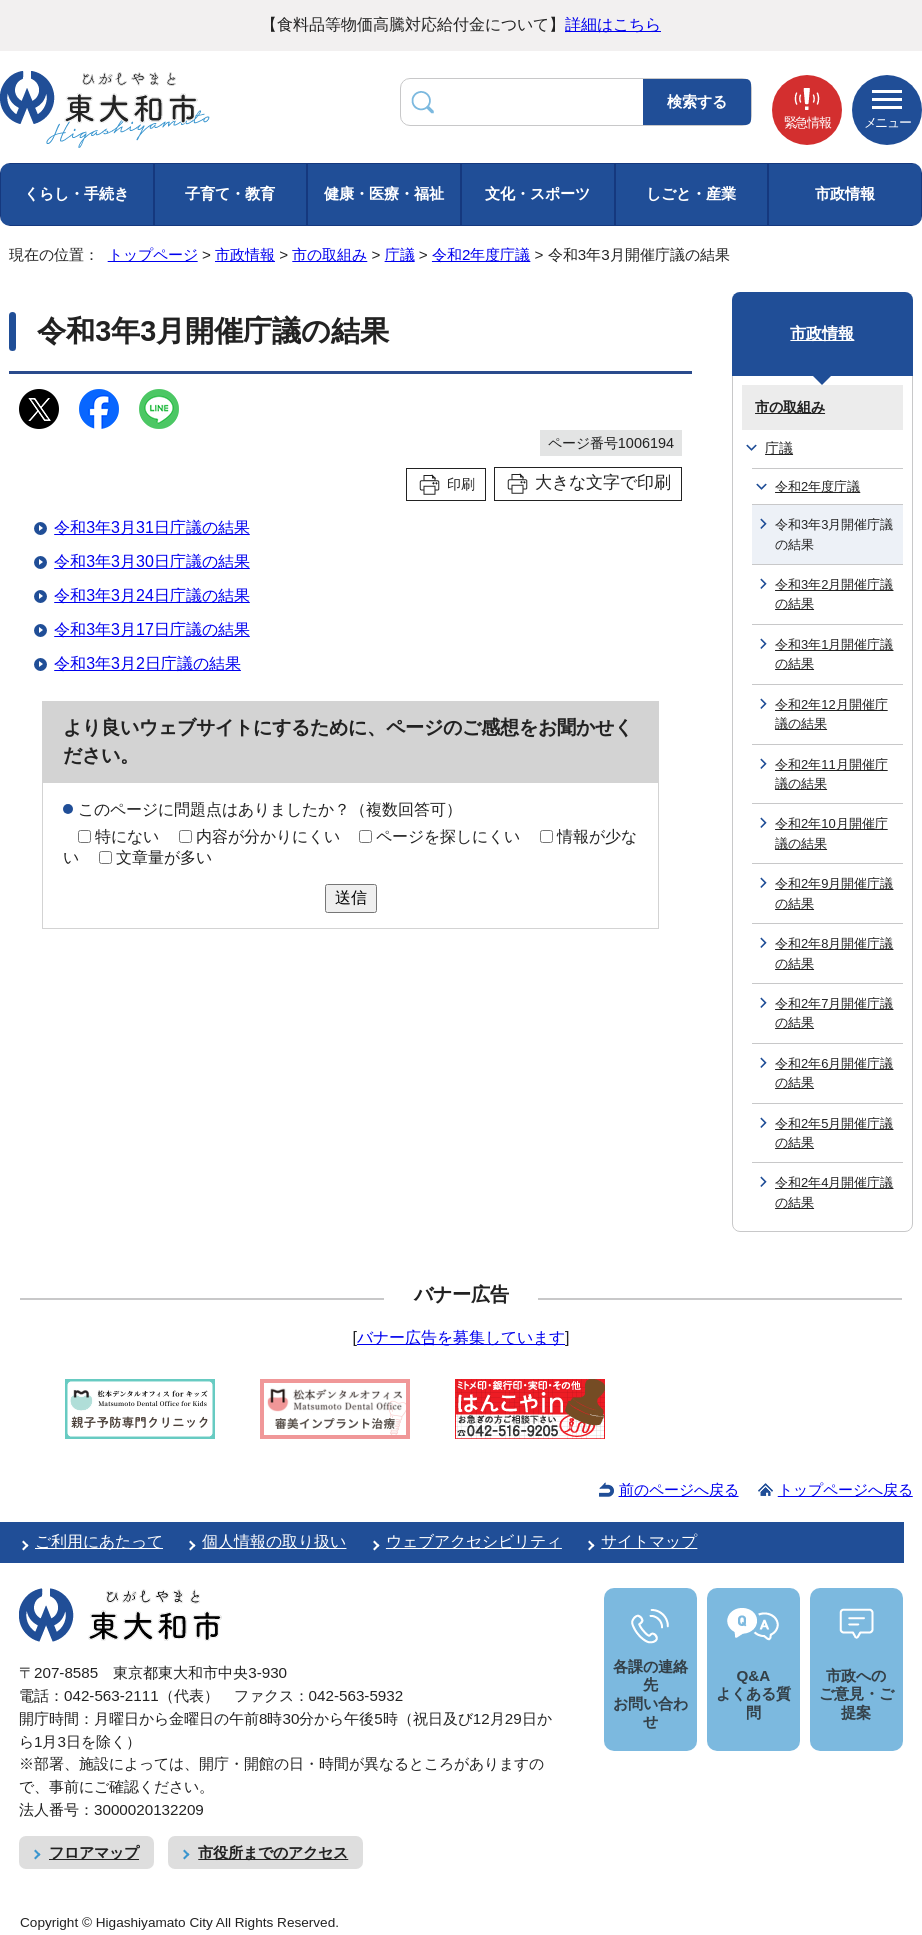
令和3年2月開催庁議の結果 (834, 594)
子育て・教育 (230, 193)
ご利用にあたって (99, 1541)
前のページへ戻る (679, 1489)
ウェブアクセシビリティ (474, 1541)
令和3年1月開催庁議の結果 (834, 654)
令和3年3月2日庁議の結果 (147, 663)
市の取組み (329, 254)
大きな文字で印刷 (603, 482)
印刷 (461, 484)
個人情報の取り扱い (274, 1541)
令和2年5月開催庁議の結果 (834, 1133)
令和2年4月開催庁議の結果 (834, 1192)
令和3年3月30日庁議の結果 (152, 561)
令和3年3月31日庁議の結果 (152, 527)
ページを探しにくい (448, 836)
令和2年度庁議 (481, 254)
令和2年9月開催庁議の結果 (834, 893)
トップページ (153, 254)
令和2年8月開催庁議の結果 (834, 953)
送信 (351, 897)
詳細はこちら (613, 24)
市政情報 (845, 193)
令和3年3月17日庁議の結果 (152, 629)
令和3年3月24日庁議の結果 (152, 595)
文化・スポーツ (537, 193)
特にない (127, 836)
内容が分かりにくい (268, 836)
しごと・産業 (691, 193)
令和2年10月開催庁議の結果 (831, 833)
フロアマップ (94, 1852)
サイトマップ (649, 1541)
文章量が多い (164, 857)
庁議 (400, 254)
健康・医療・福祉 (384, 193)
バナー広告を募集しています (461, 1337)
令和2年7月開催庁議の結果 (834, 1013)
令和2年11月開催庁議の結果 (831, 774)
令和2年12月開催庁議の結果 (831, 714)
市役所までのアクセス (273, 1852)
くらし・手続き (76, 193)
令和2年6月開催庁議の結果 (834, 1073)
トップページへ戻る (845, 1489)
